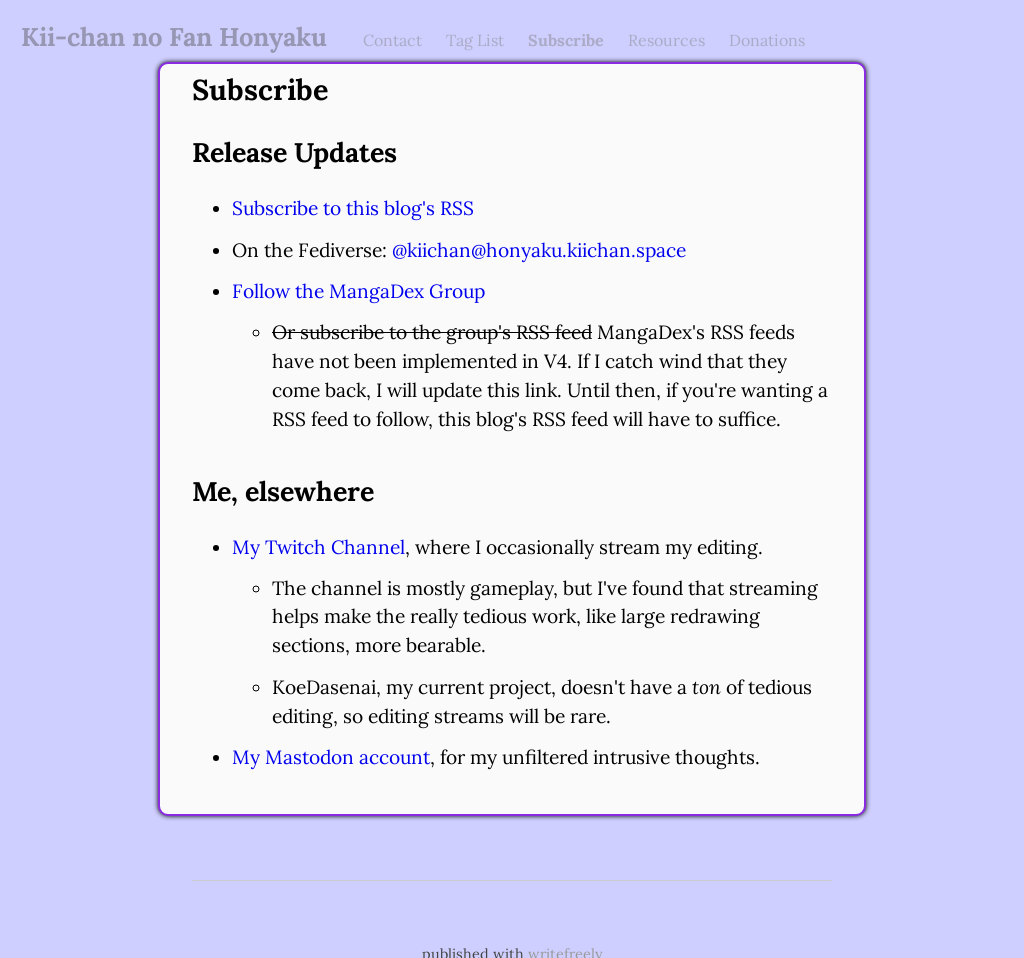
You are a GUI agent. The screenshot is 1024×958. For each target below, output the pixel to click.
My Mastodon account (331, 757)
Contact (392, 40)
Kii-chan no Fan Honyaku (174, 36)
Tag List (475, 40)
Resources (666, 40)
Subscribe (566, 40)
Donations (767, 40)
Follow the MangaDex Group (358, 291)
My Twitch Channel (318, 547)
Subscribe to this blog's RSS (353, 208)
